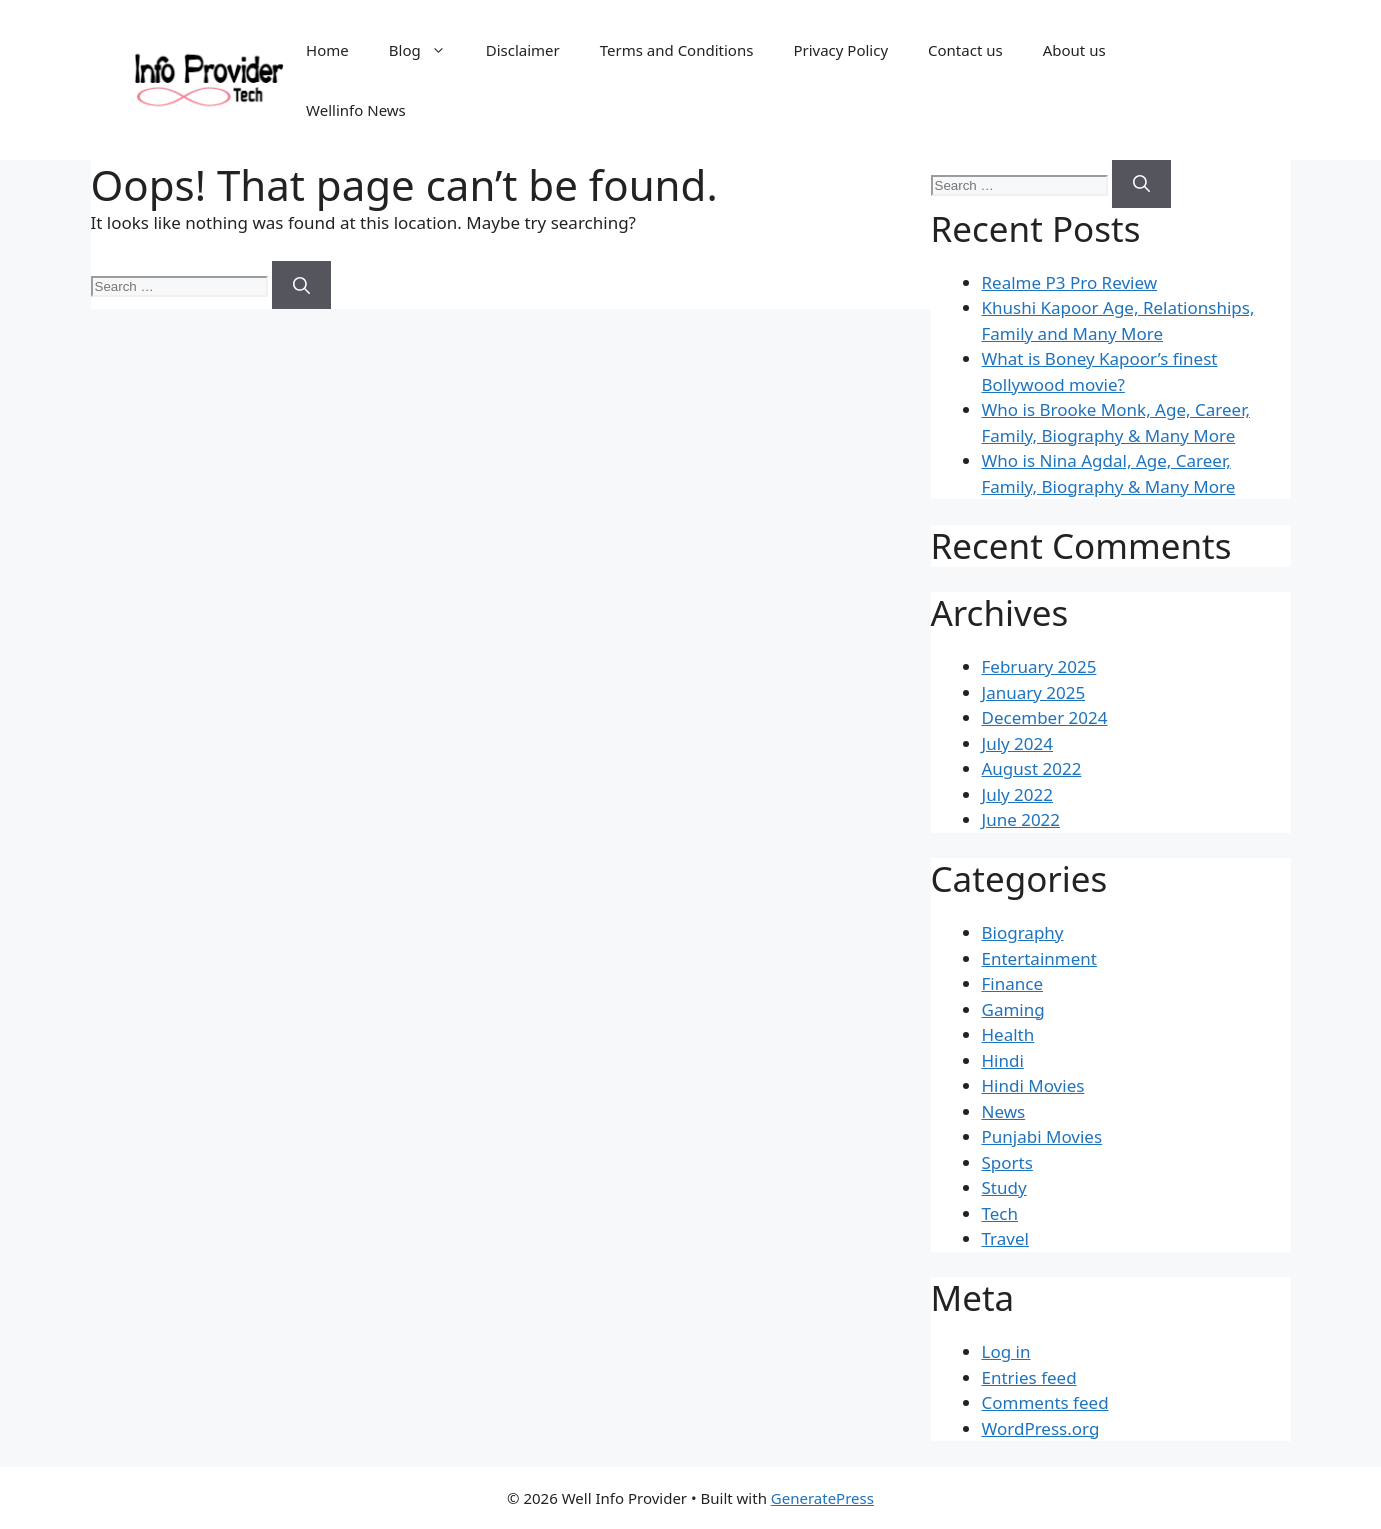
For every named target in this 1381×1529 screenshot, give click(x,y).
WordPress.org (1041, 1428)
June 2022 (1021, 819)
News (1004, 1111)
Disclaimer (523, 50)
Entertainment (1039, 958)
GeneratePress (822, 1498)
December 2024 (1045, 717)
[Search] (301, 285)
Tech (1000, 1213)
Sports (1007, 1162)
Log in (1006, 1351)
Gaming (1013, 1009)
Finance (1013, 983)
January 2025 (1034, 692)
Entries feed (1029, 1377)
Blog (427, 50)
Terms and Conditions (677, 50)
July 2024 (1018, 743)
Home (327, 50)
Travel (1005, 1238)
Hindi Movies (1033, 1085)
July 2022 (1018, 794)
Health (1008, 1034)
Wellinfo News (356, 110)
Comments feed (1045, 1402)
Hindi (1003, 1060)
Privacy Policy (840, 50)
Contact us (965, 50)
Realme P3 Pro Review (1070, 282)
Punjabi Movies (1042, 1136)
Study (1004, 1187)
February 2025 (1039, 666)
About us (1074, 50)
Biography (1023, 932)
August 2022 (1032, 768)
